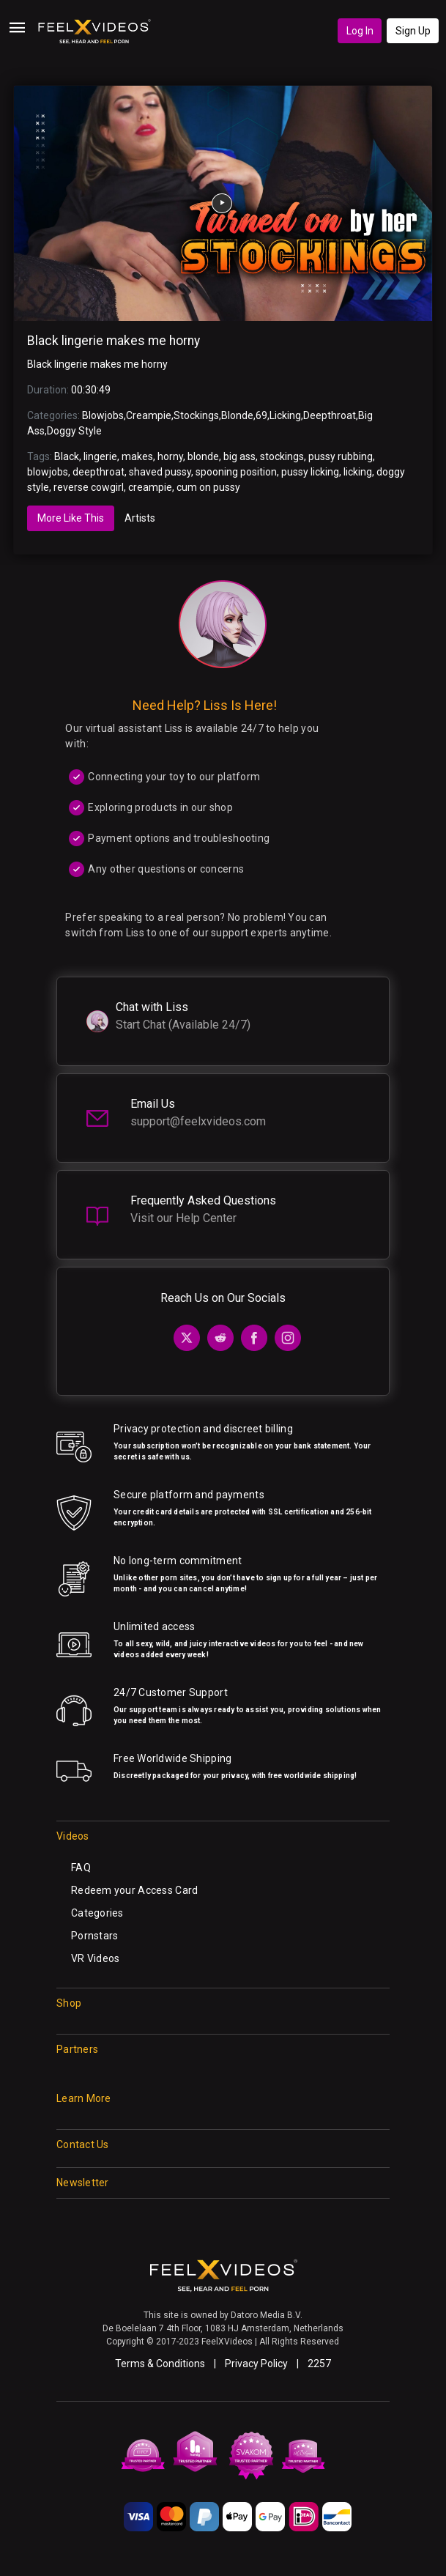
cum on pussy (208, 487)
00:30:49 (91, 390)
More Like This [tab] (70, 518)
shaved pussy (160, 472)
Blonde (237, 415)
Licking (285, 415)
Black (66, 456)
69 (261, 415)
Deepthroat (329, 415)
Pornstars (95, 1936)
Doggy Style (74, 431)
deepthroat (98, 472)
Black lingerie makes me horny (113, 340)
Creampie (148, 415)
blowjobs (47, 472)
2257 (319, 2363)
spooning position (236, 472)
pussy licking (310, 472)
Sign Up (413, 31)
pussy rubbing (340, 456)
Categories (97, 1913)
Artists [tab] (139, 518)
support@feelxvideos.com (198, 1121)
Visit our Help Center (183, 1218)
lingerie (100, 456)
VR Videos (95, 1958)
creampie (150, 487)
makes (137, 456)
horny (170, 456)
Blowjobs (103, 415)
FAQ (81, 1867)
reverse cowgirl (88, 487)
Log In (359, 31)
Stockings (196, 415)
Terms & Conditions (160, 2363)
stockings (282, 456)
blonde (203, 456)
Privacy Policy (256, 2363)
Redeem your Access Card (134, 1890)
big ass (239, 456)
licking (357, 472)
